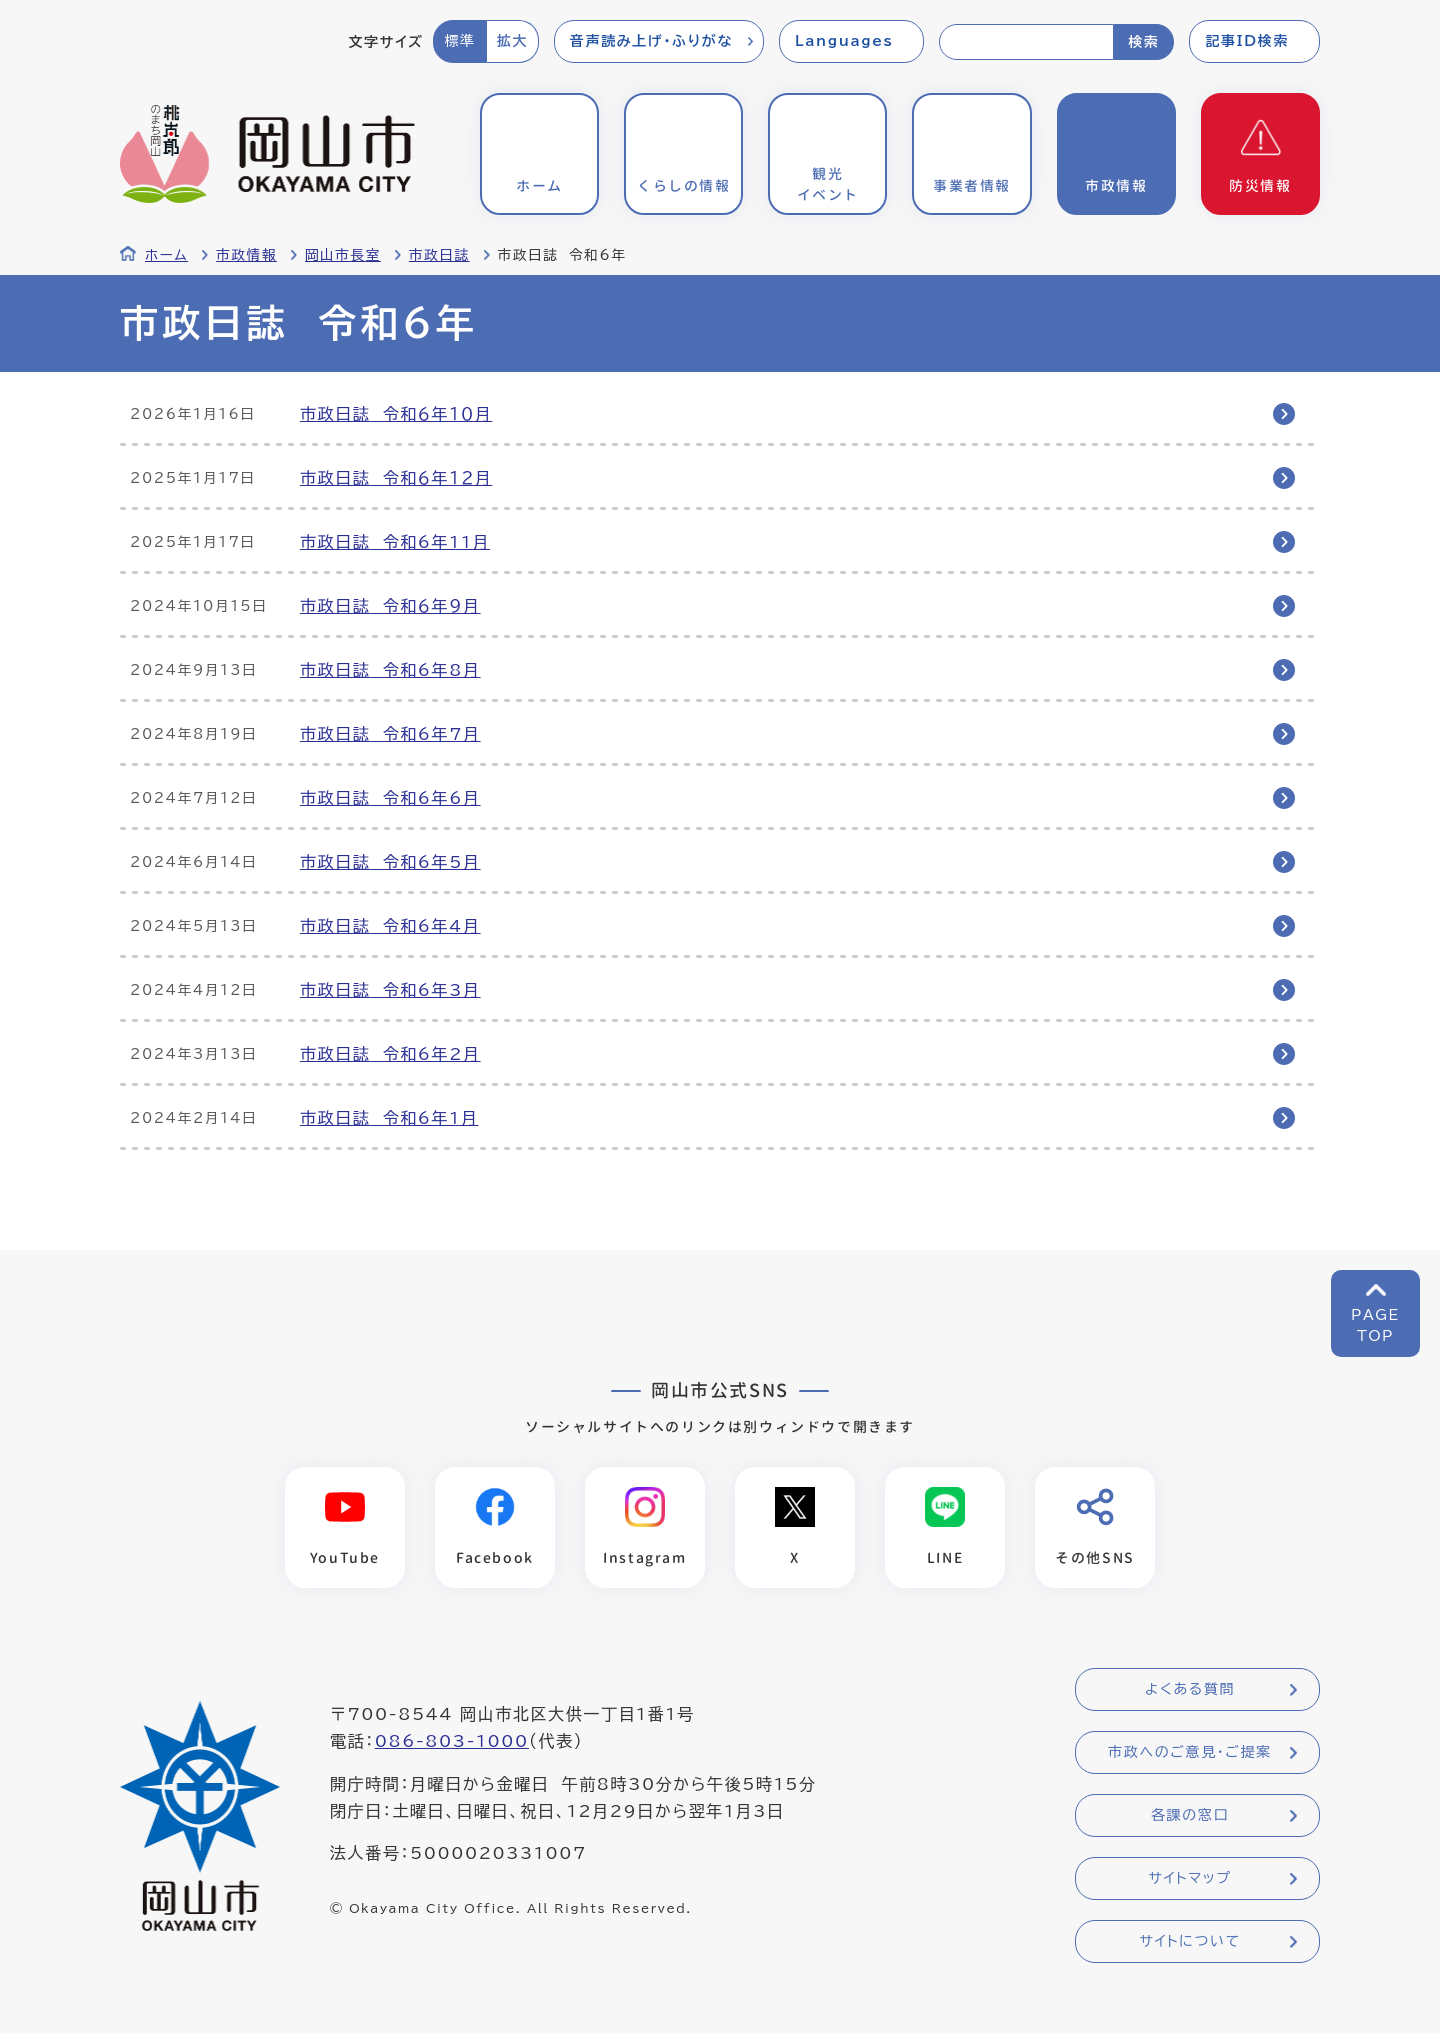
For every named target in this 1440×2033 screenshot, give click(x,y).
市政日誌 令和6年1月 (389, 1118)
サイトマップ (1189, 1878)
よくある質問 (1190, 1689)
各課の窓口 (1190, 1815)
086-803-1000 (452, 1741)
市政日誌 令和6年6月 (390, 798)
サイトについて (1189, 1941)
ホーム (166, 255)
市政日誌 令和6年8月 (390, 670)
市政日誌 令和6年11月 (395, 542)
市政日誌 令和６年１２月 (396, 478)
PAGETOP (1375, 1325)
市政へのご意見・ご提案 (1190, 1752)
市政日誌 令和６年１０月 (396, 414)
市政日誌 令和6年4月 (390, 926)
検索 (1143, 42)
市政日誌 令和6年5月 (390, 862)
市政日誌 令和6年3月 (390, 990)
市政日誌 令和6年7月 (390, 734)
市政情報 (246, 255)
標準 (459, 41)
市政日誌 (439, 255)
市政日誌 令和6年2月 (390, 1054)
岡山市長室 (343, 255)
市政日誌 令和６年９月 (390, 606)
